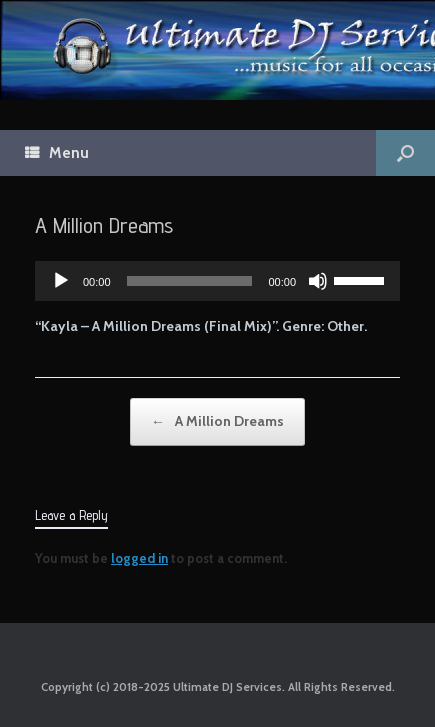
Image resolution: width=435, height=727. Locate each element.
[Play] (61, 281)
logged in (139, 558)
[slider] (190, 281)
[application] (217, 281)
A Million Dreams (217, 422)
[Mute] (318, 281)
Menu (57, 153)
